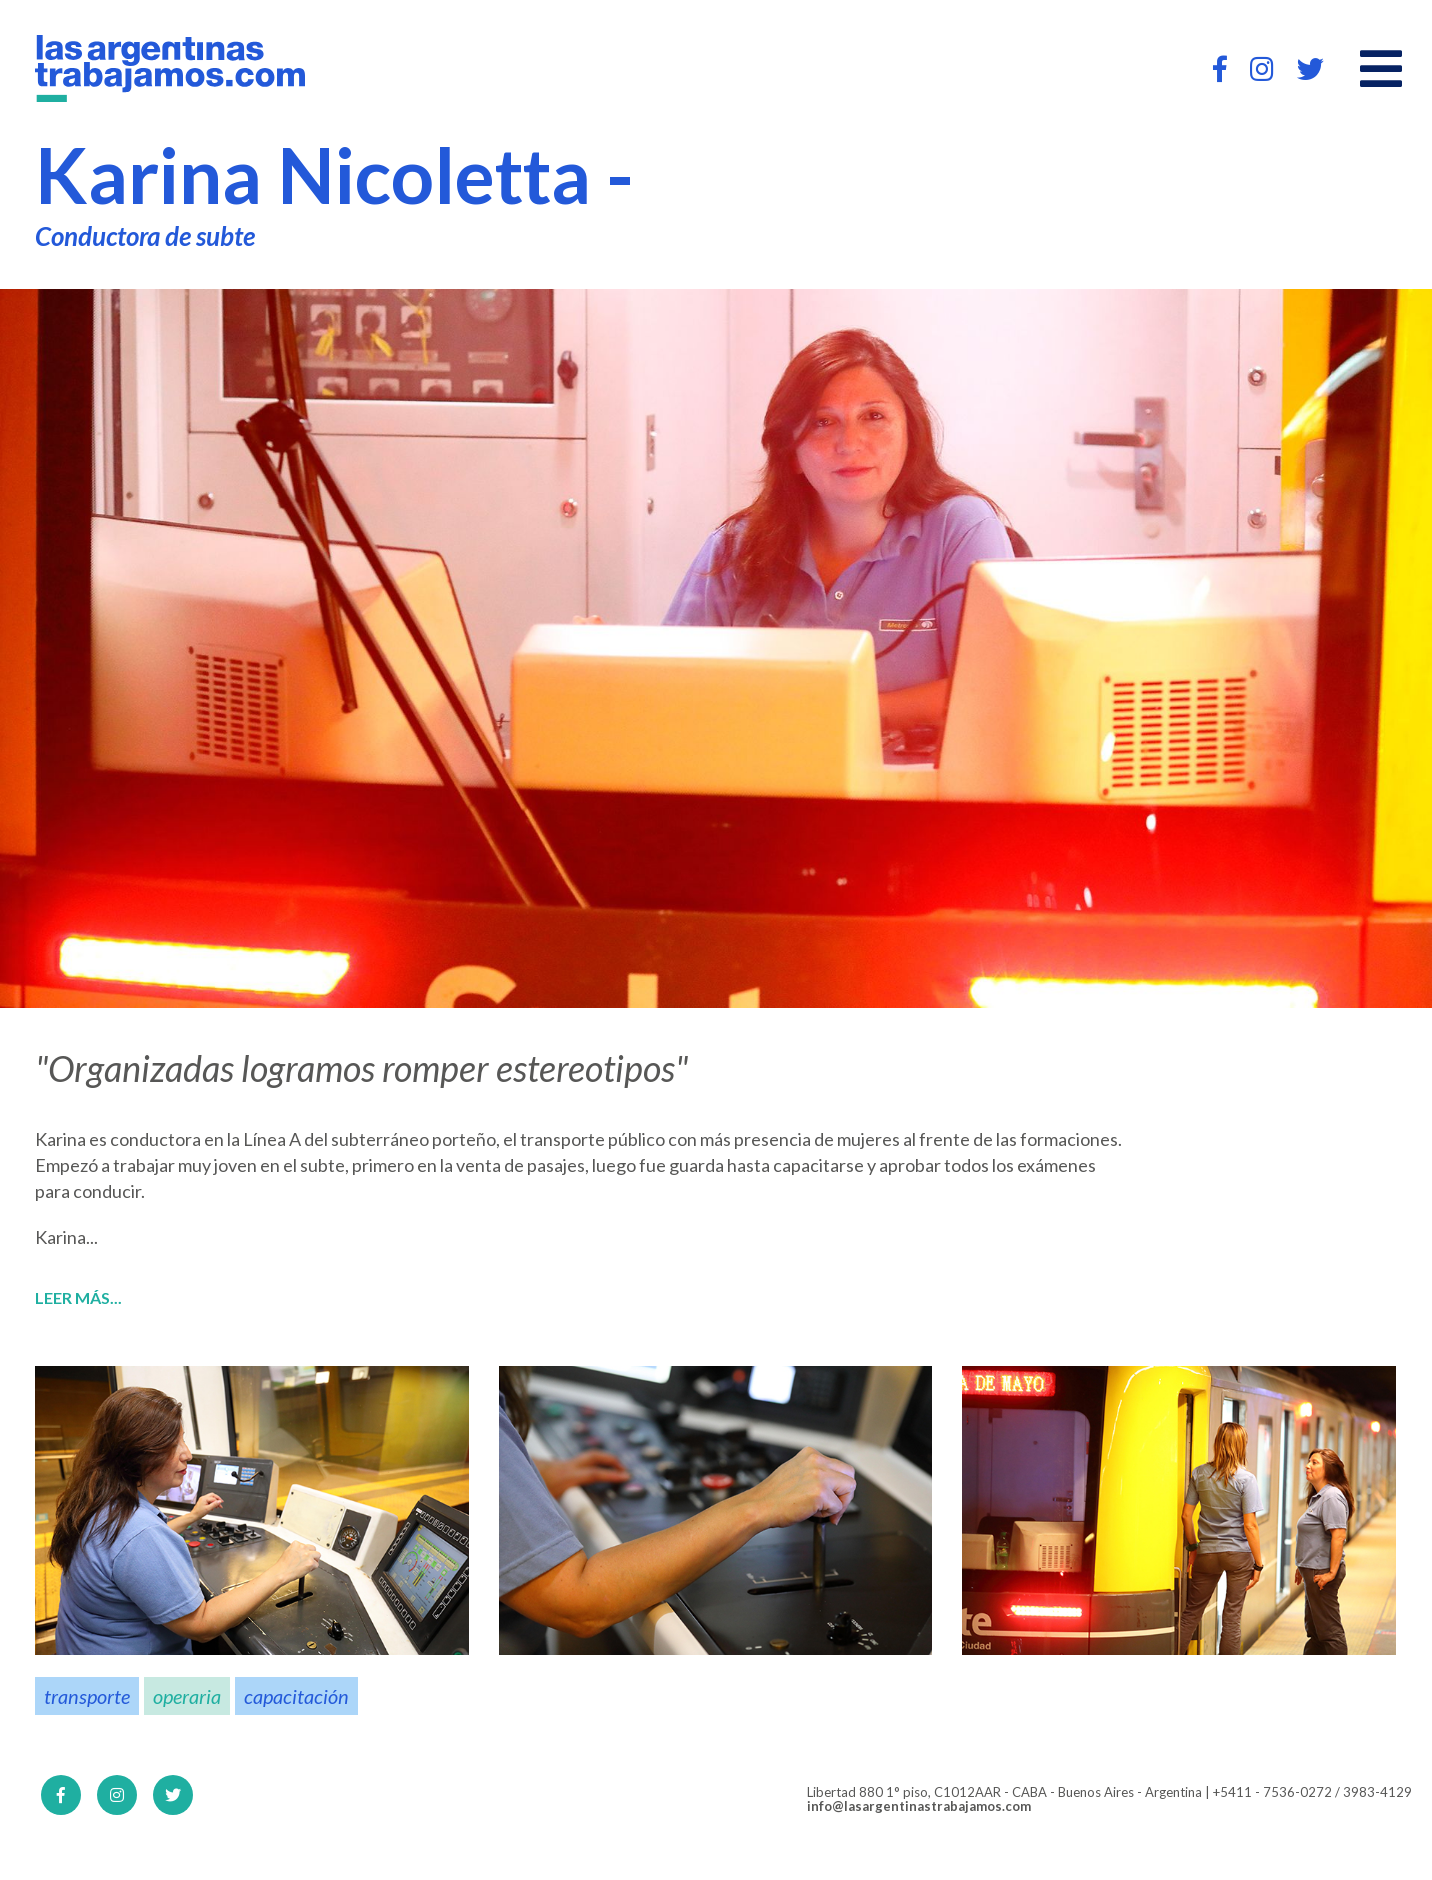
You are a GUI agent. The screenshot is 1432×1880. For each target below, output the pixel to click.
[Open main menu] (1381, 69)
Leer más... (78, 1298)
